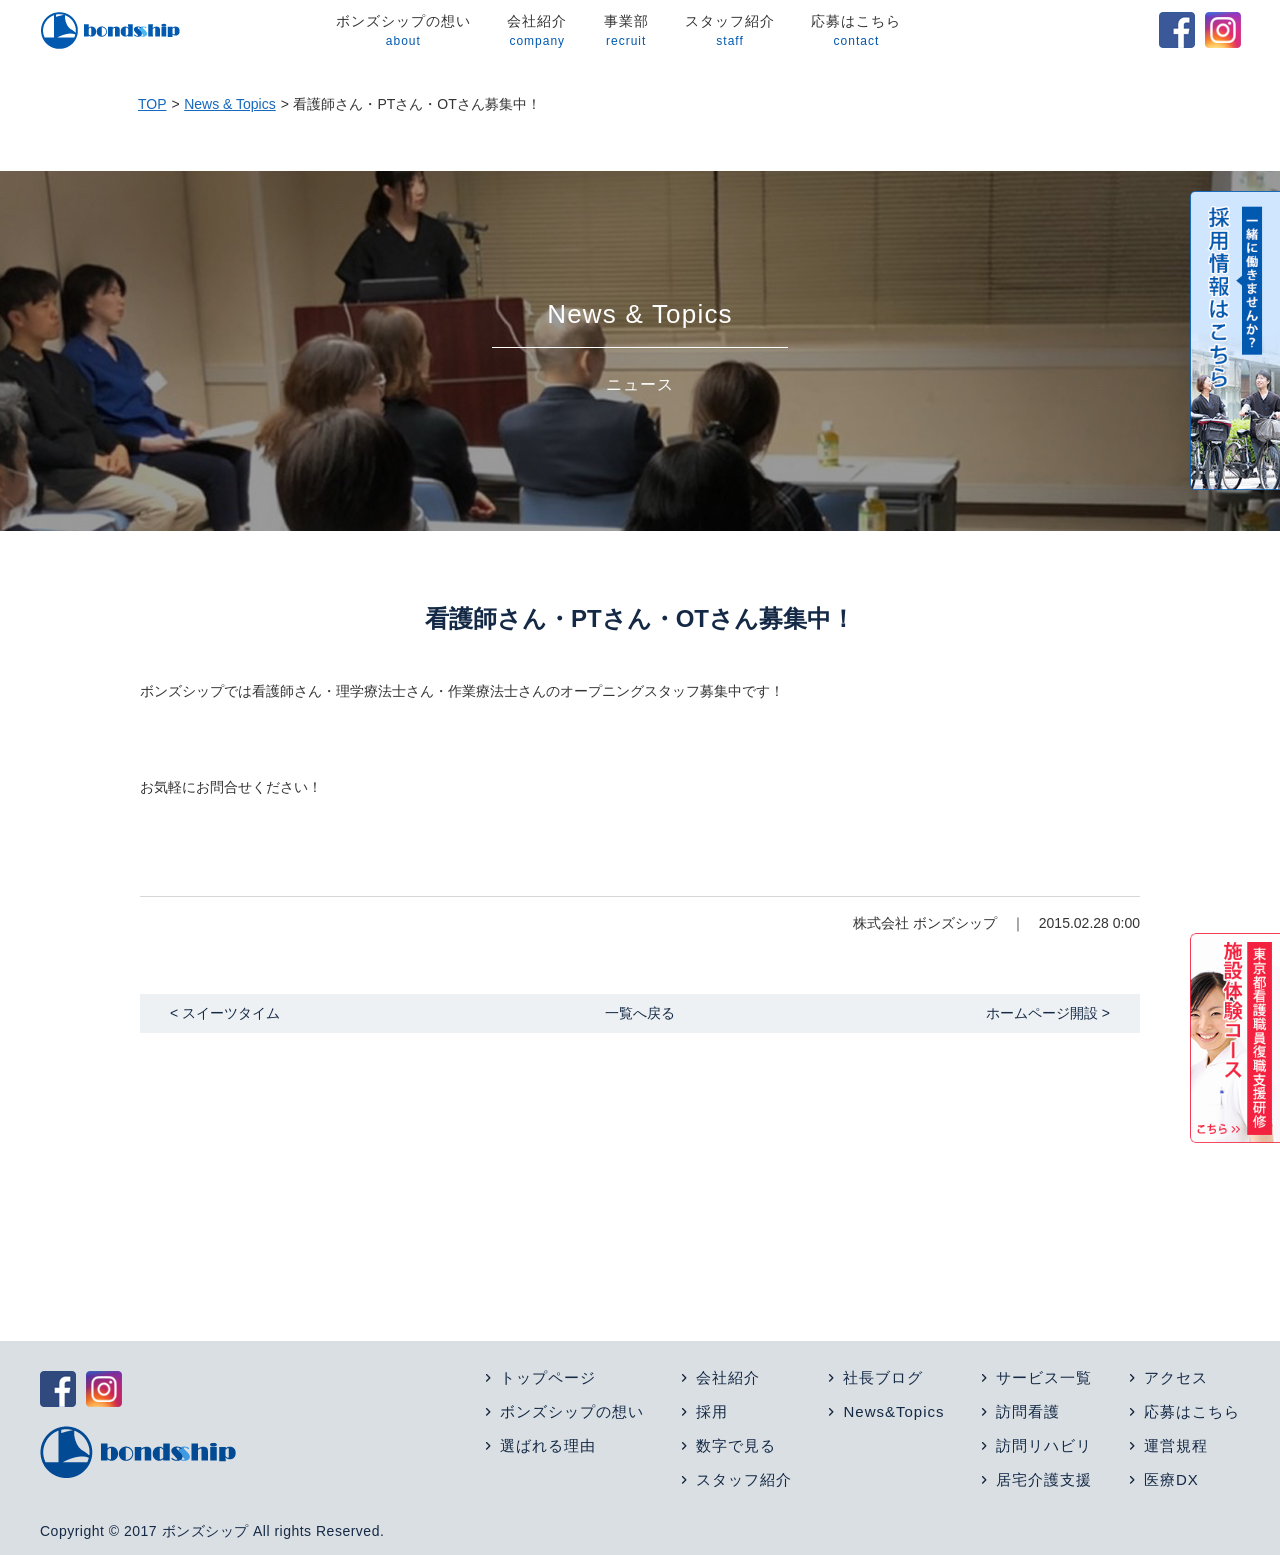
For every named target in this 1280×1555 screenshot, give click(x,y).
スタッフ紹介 (729, 31)
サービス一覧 (1044, 1377)
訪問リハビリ (1044, 1445)
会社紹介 (537, 31)
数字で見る (736, 1445)
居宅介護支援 (1044, 1479)
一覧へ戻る (640, 1013)
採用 (712, 1411)
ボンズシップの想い (402, 31)
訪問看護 (1028, 1411)
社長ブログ (883, 1377)
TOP (152, 104)
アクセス (1176, 1377)
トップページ (548, 1377)
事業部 (625, 31)
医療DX (1171, 1479)
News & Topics (230, 104)
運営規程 (1176, 1445)
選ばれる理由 (548, 1445)
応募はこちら (856, 31)
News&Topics (893, 1411)
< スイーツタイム (225, 1013)
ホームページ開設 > (1048, 1013)
